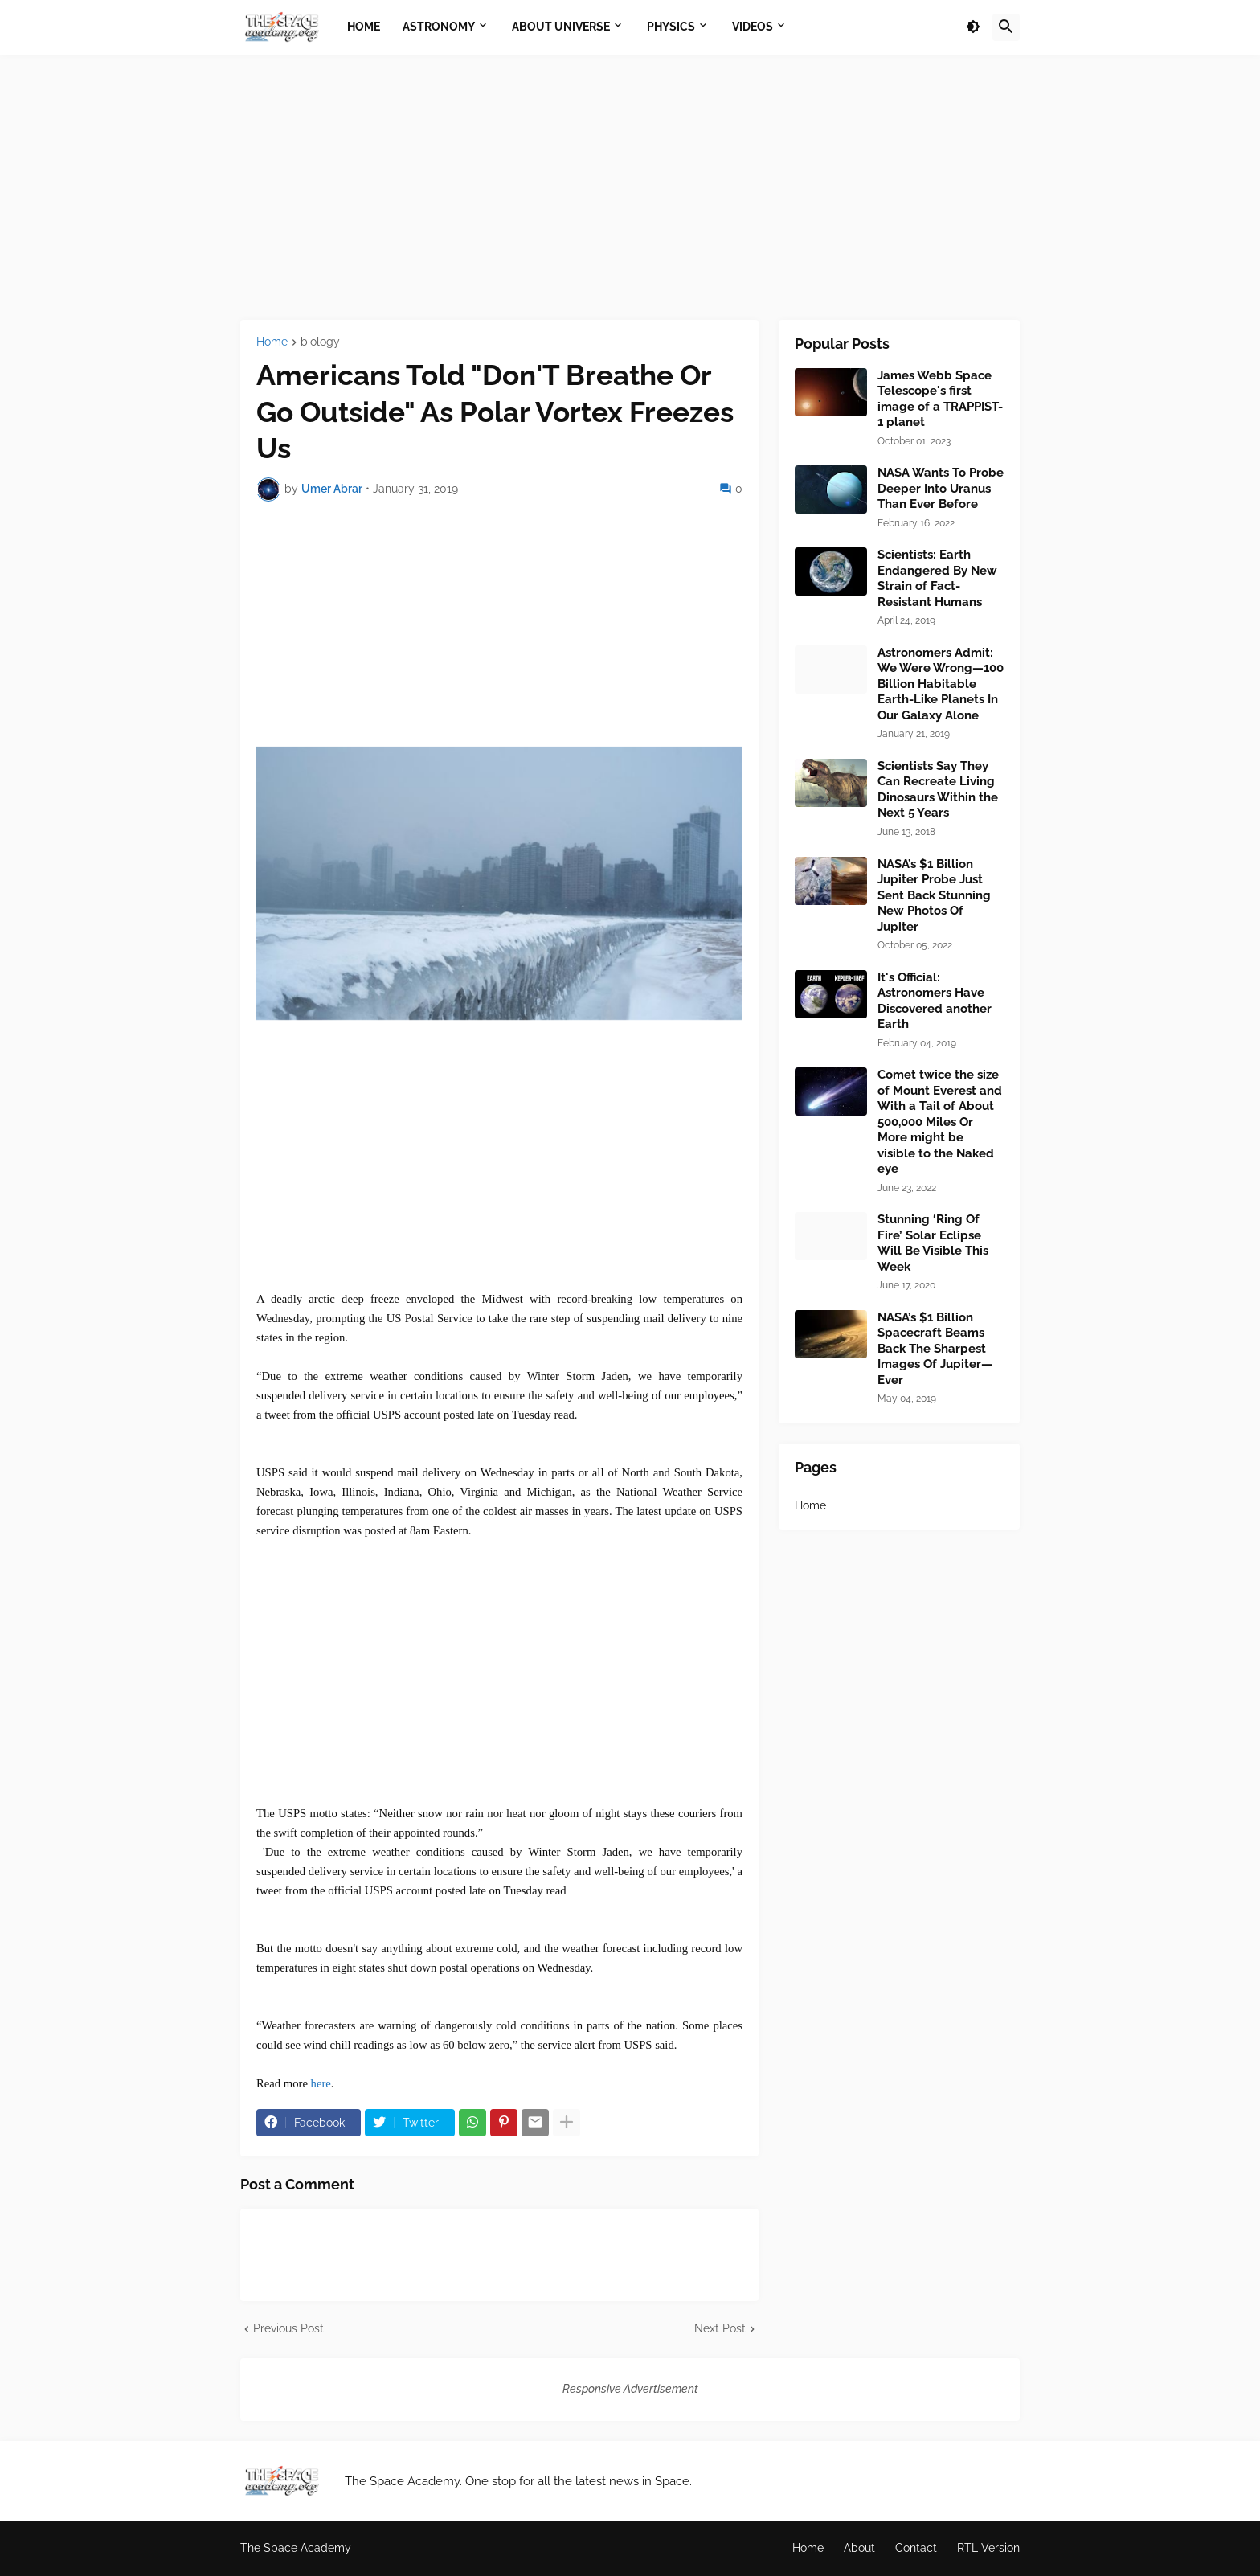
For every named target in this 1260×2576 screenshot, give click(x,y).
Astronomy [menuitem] (439, 26)
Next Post (720, 2328)
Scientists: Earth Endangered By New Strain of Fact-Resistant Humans (937, 578)
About (859, 2547)
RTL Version (988, 2547)
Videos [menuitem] (752, 26)
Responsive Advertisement (630, 2388)
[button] (973, 27)
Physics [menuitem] (671, 26)
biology (320, 342)
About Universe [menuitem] (561, 26)
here (321, 2083)
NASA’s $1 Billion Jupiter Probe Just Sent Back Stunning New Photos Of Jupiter (934, 895)
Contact (916, 2547)
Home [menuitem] (363, 26)
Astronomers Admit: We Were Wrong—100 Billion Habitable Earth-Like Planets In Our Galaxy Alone (941, 684)
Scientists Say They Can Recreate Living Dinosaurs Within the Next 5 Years (938, 790)
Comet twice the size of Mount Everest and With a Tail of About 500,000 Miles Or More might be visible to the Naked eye (940, 1121)
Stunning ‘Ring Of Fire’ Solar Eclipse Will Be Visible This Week (933, 1243)
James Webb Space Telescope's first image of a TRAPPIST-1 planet (940, 399)
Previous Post (288, 2328)
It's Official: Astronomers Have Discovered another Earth (935, 1001)
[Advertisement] (630, 187)
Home (272, 342)
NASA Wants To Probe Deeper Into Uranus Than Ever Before (941, 488)
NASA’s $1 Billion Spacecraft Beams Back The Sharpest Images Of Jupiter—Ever (935, 1348)
